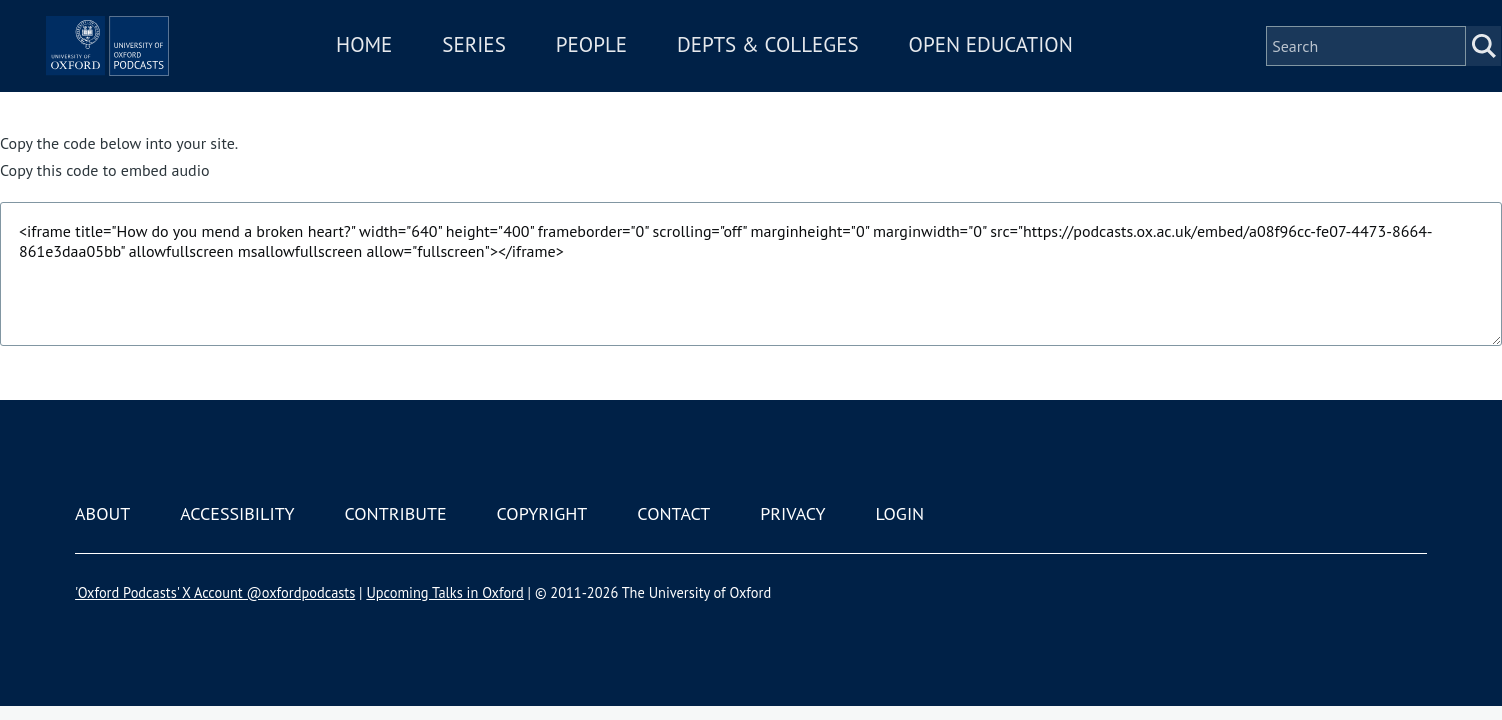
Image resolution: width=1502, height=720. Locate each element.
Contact (673, 513)
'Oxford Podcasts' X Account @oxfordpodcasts (215, 592)
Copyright (542, 513)
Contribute (395, 513)
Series (532, 73)
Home (423, 73)
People (649, 73)
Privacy (792, 513)
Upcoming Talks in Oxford (444, 592)
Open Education (1049, 73)
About (102, 513)
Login (899, 513)
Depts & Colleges (827, 73)
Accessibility (237, 513)
